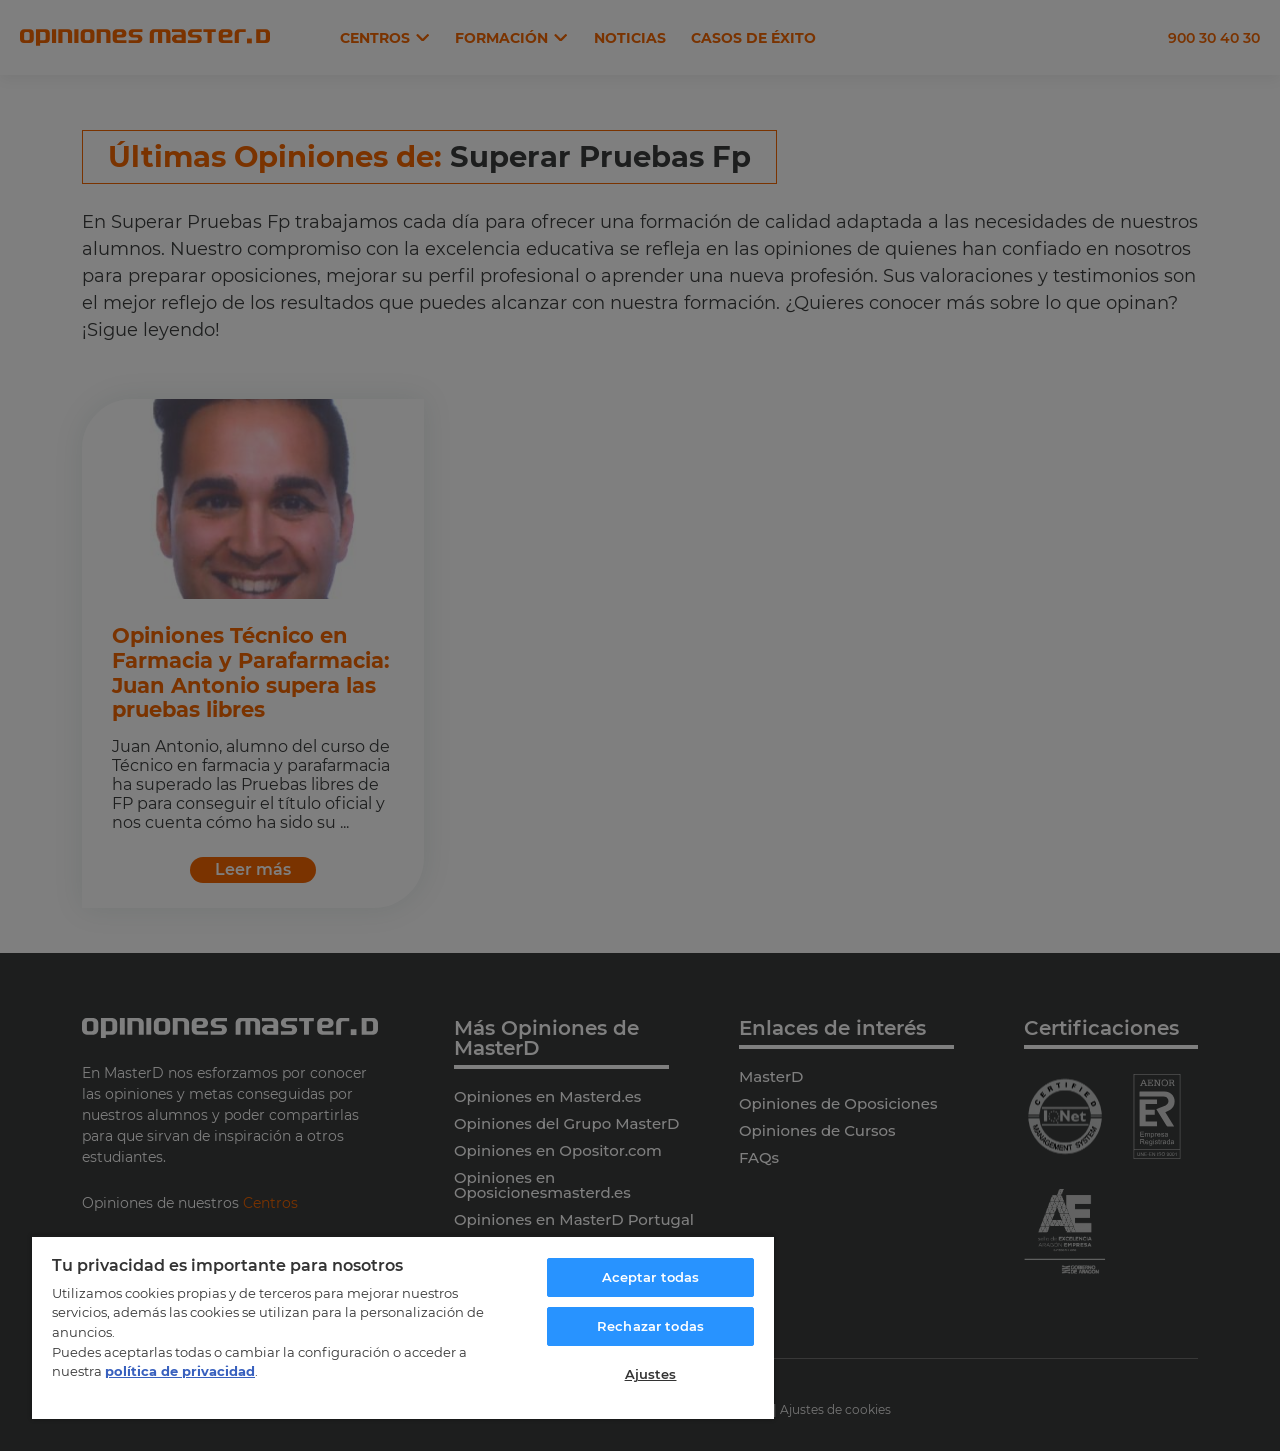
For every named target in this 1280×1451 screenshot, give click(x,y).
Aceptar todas (651, 1277)
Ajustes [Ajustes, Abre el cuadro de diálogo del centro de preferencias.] (651, 1374)
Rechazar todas (650, 1326)
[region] (403, 1327)
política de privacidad (180, 1371)
